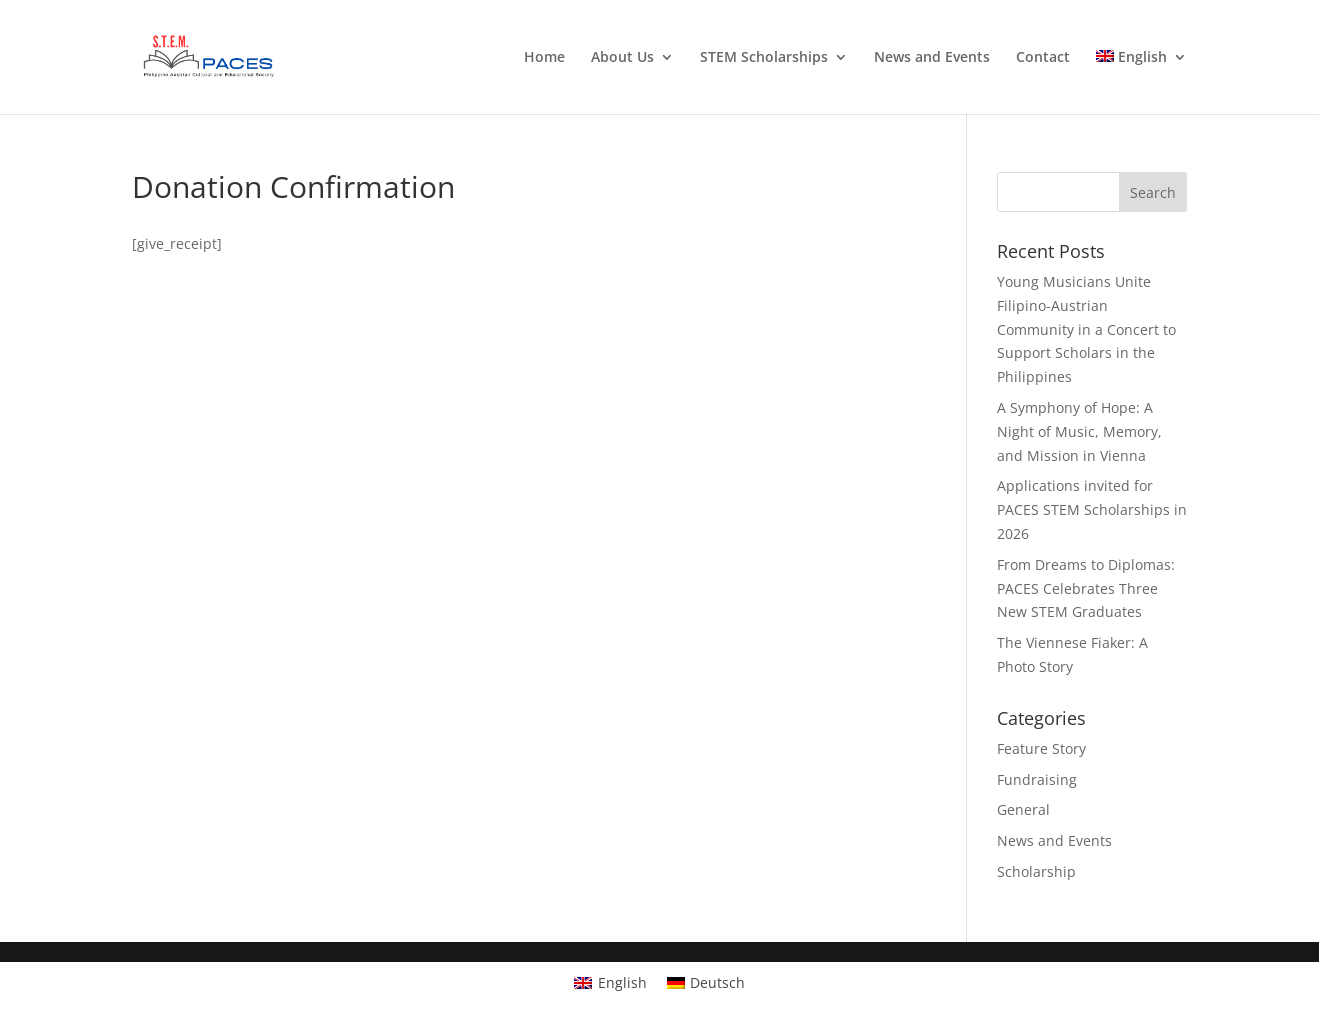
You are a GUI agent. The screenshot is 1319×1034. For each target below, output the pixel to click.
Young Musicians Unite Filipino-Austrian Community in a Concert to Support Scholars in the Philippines (1086, 329)
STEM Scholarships (764, 58)
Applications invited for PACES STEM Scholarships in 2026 (1092, 509)
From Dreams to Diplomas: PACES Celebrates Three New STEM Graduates (1086, 588)
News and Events (932, 58)
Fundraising (1037, 779)
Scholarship (1036, 871)
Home (544, 58)
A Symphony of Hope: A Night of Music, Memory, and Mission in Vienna (1079, 431)
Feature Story (1041, 748)
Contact (1043, 58)
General (1023, 809)
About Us (622, 58)
